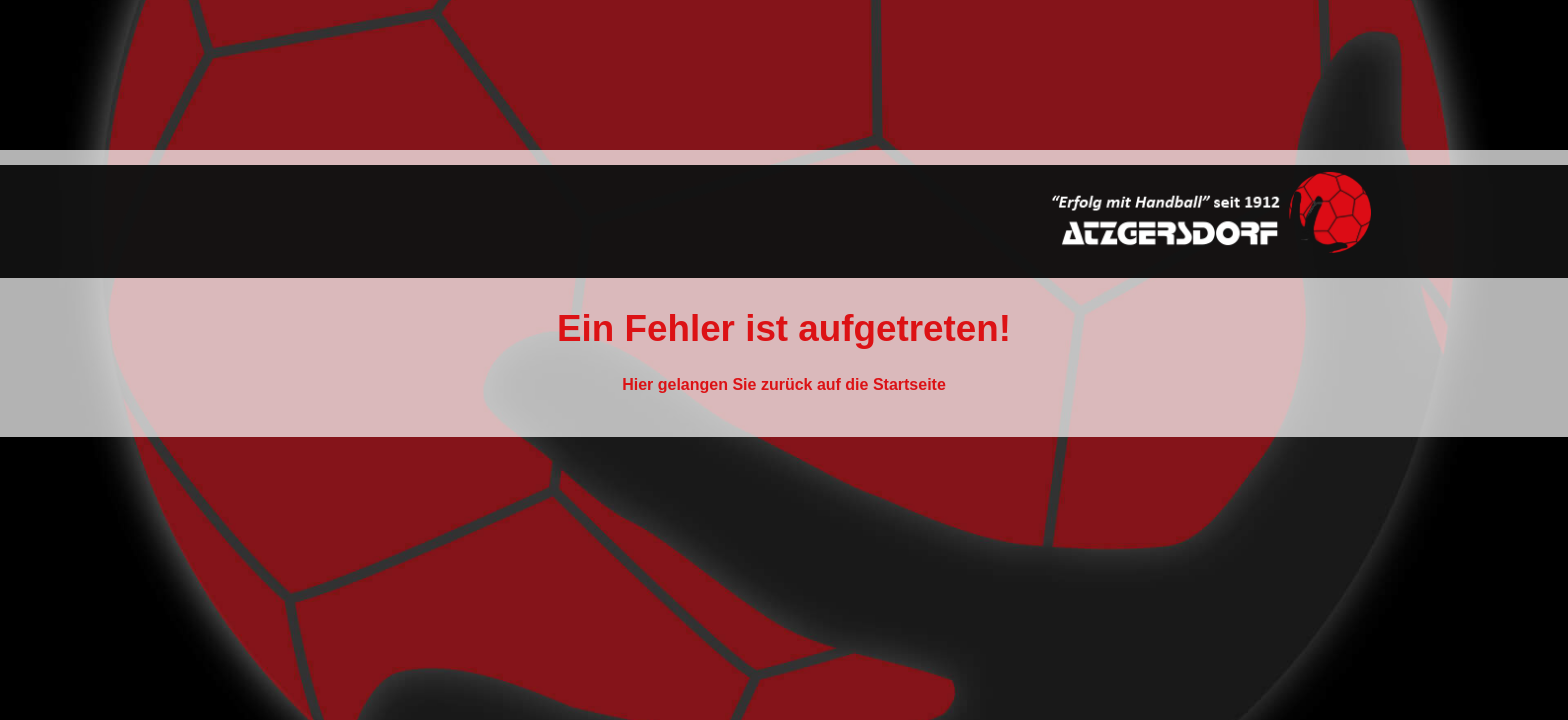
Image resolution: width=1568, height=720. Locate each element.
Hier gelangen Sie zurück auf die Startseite (784, 384)
